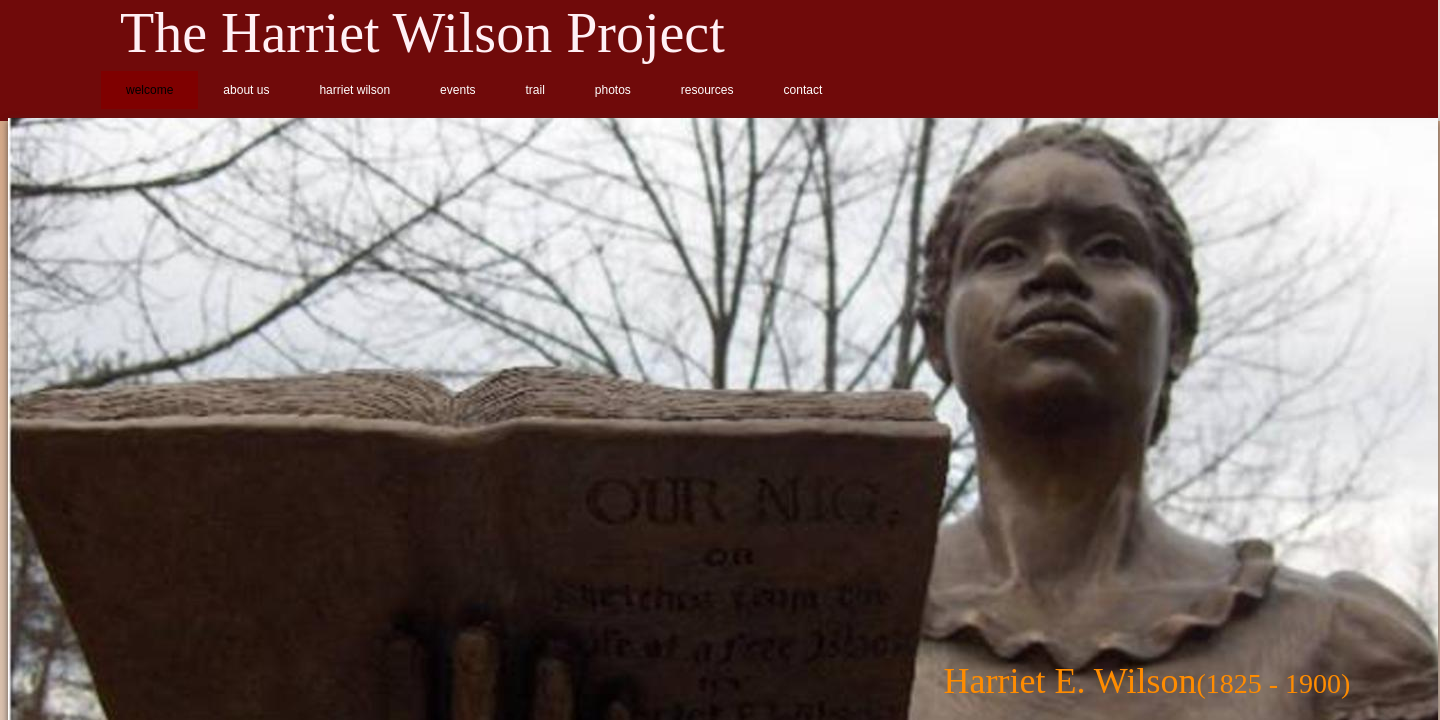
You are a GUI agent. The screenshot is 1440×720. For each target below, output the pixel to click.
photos (613, 90)
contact (803, 90)
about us (246, 90)
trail (534, 90)
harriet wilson (354, 90)
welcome (149, 90)
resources (707, 90)
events (457, 90)
